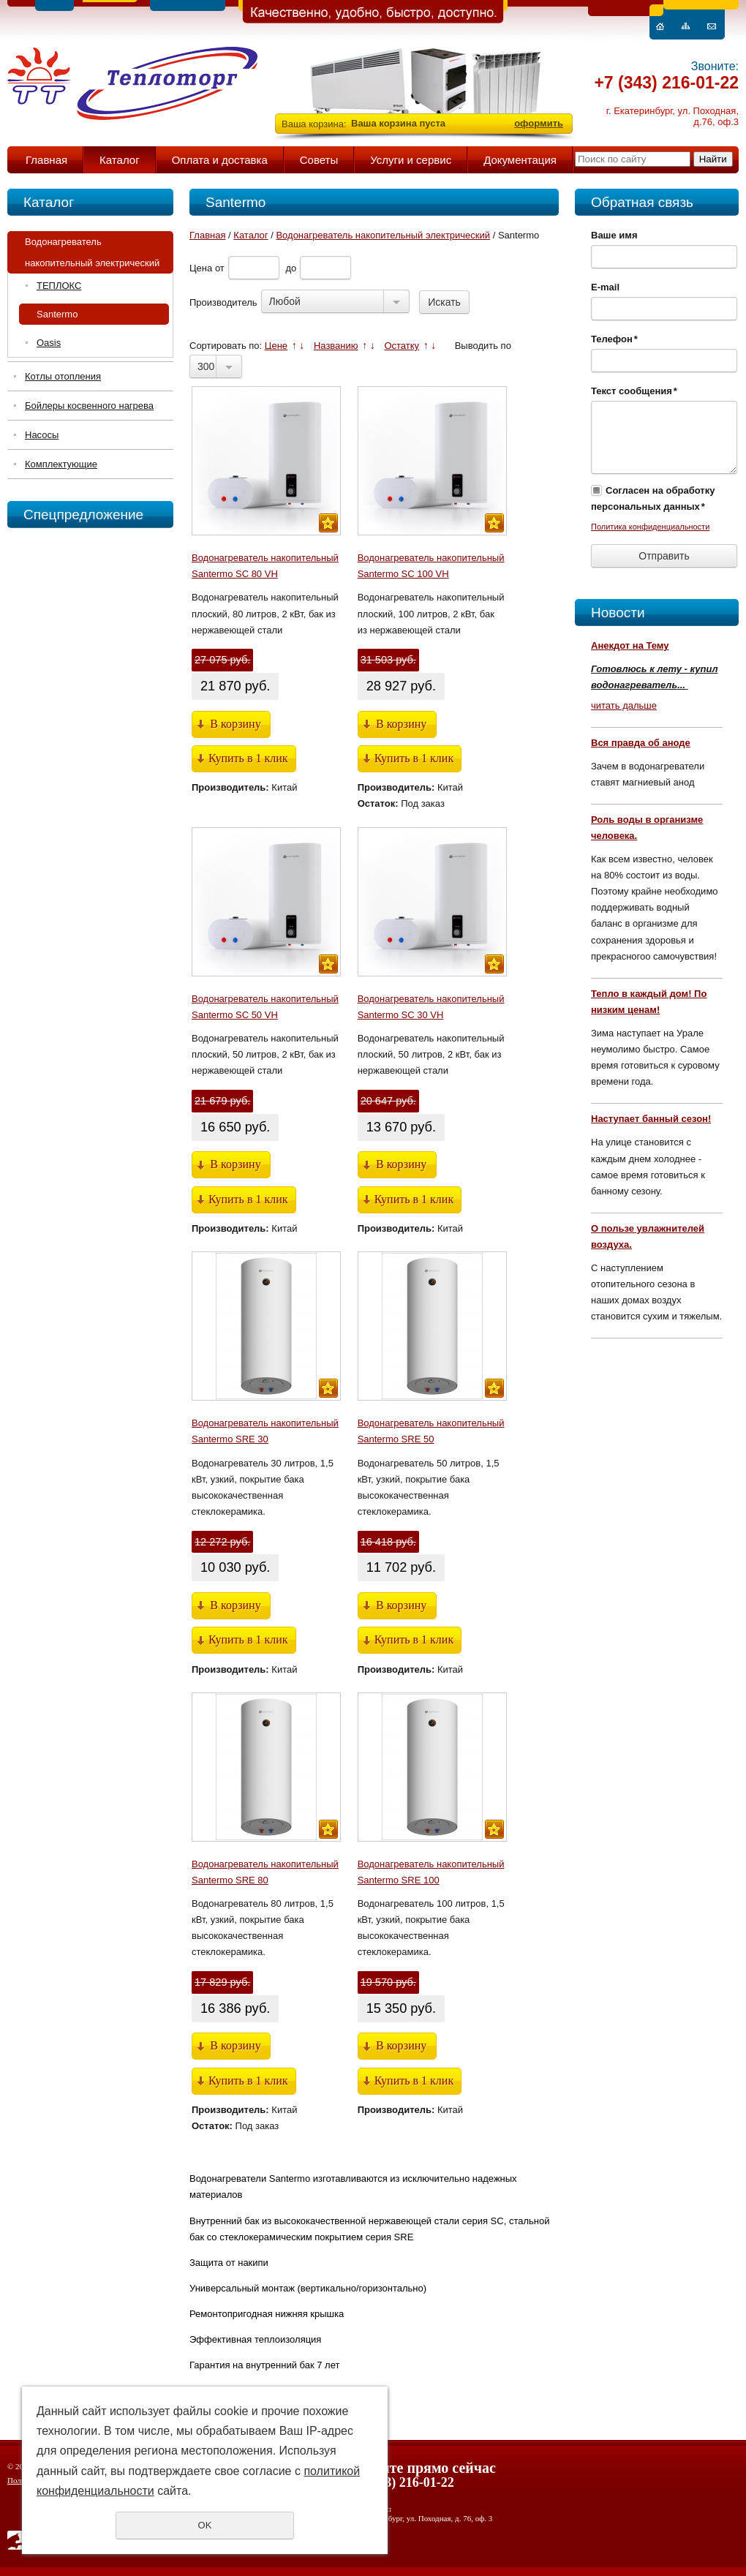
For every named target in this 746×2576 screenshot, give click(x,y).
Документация (520, 160)
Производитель (223, 302)
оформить (538, 123)
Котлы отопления (63, 376)
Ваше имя (614, 235)
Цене (276, 345)
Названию (336, 345)
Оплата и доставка (220, 160)
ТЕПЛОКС (59, 285)
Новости (618, 612)
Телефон (614, 339)
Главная (46, 160)
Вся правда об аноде (640, 742)
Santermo (57, 314)
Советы (319, 160)
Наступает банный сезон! (651, 1118)
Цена (200, 268)
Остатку (401, 345)
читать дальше (624, 705)
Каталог (119, 160)
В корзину (235, 724)
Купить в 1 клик (248, 758)
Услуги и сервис (410, 160)
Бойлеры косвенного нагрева (89, 405)
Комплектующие (61, 464)
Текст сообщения (634, 390)
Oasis (49, 342)
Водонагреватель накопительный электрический (92, 252)
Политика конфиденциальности (650, 526)
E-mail (605, 287)
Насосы (42, 434)
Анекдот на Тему (630, 645)
